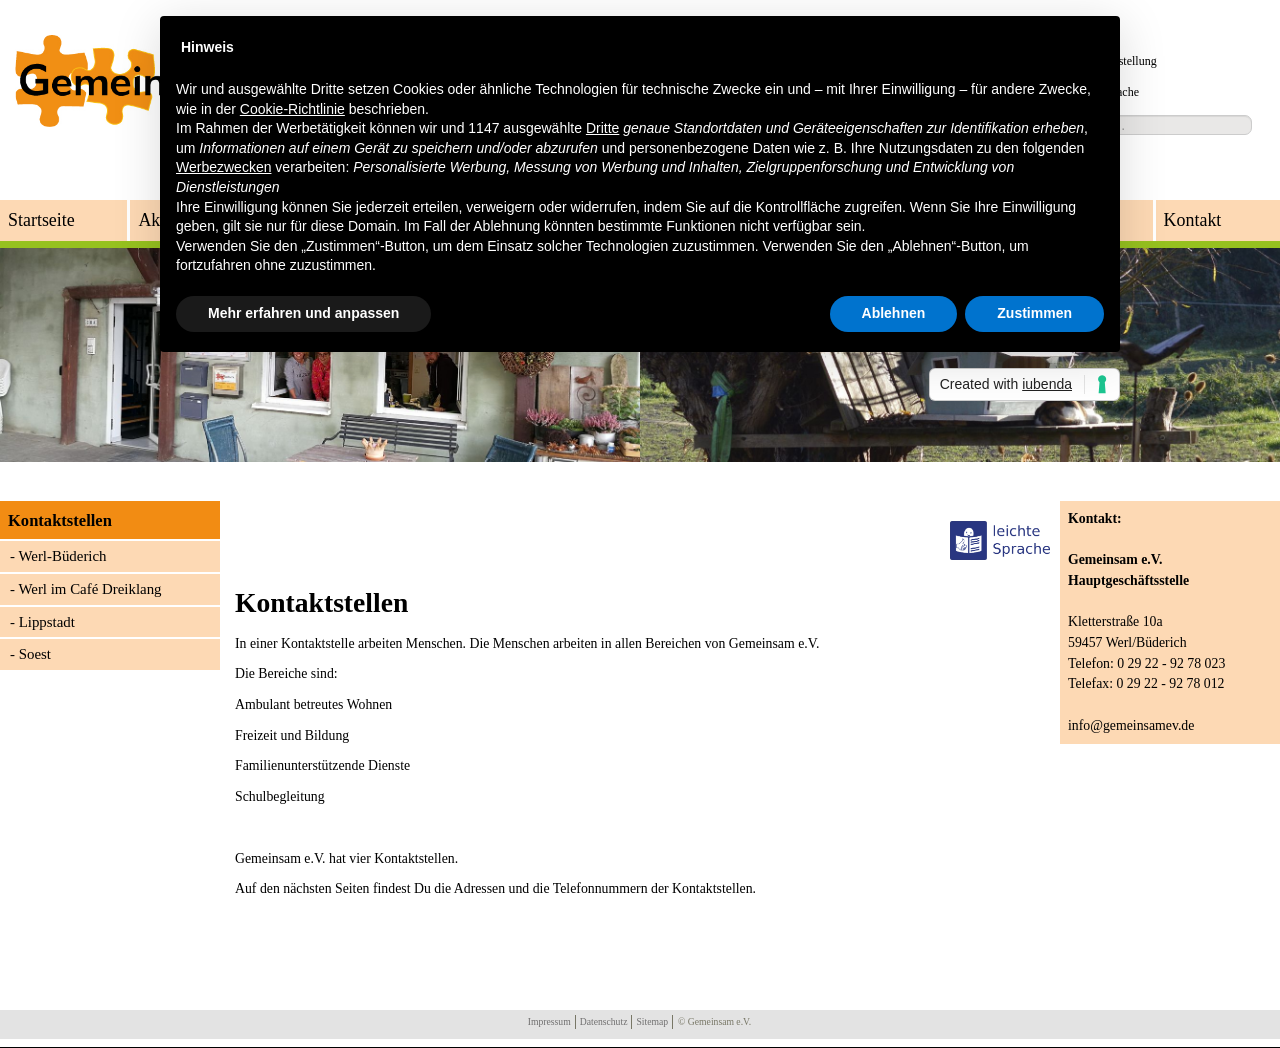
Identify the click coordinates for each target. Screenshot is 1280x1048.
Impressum (549, 1021)
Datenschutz (604, 1021)
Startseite (41, 220)
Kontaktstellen (60, 520)
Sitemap (652, 1021)
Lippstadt (47, 622)
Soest (35, 654)
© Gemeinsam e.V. (714, 1021)
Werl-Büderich (62, 556)
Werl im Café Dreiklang (89, 589)
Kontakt (1193, 220)
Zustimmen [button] (1034, 313)
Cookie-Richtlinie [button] (292, 109)
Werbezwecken (223, 167)
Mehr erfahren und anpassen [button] (303, 313)
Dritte (602, 128)
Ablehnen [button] (894, 313)
